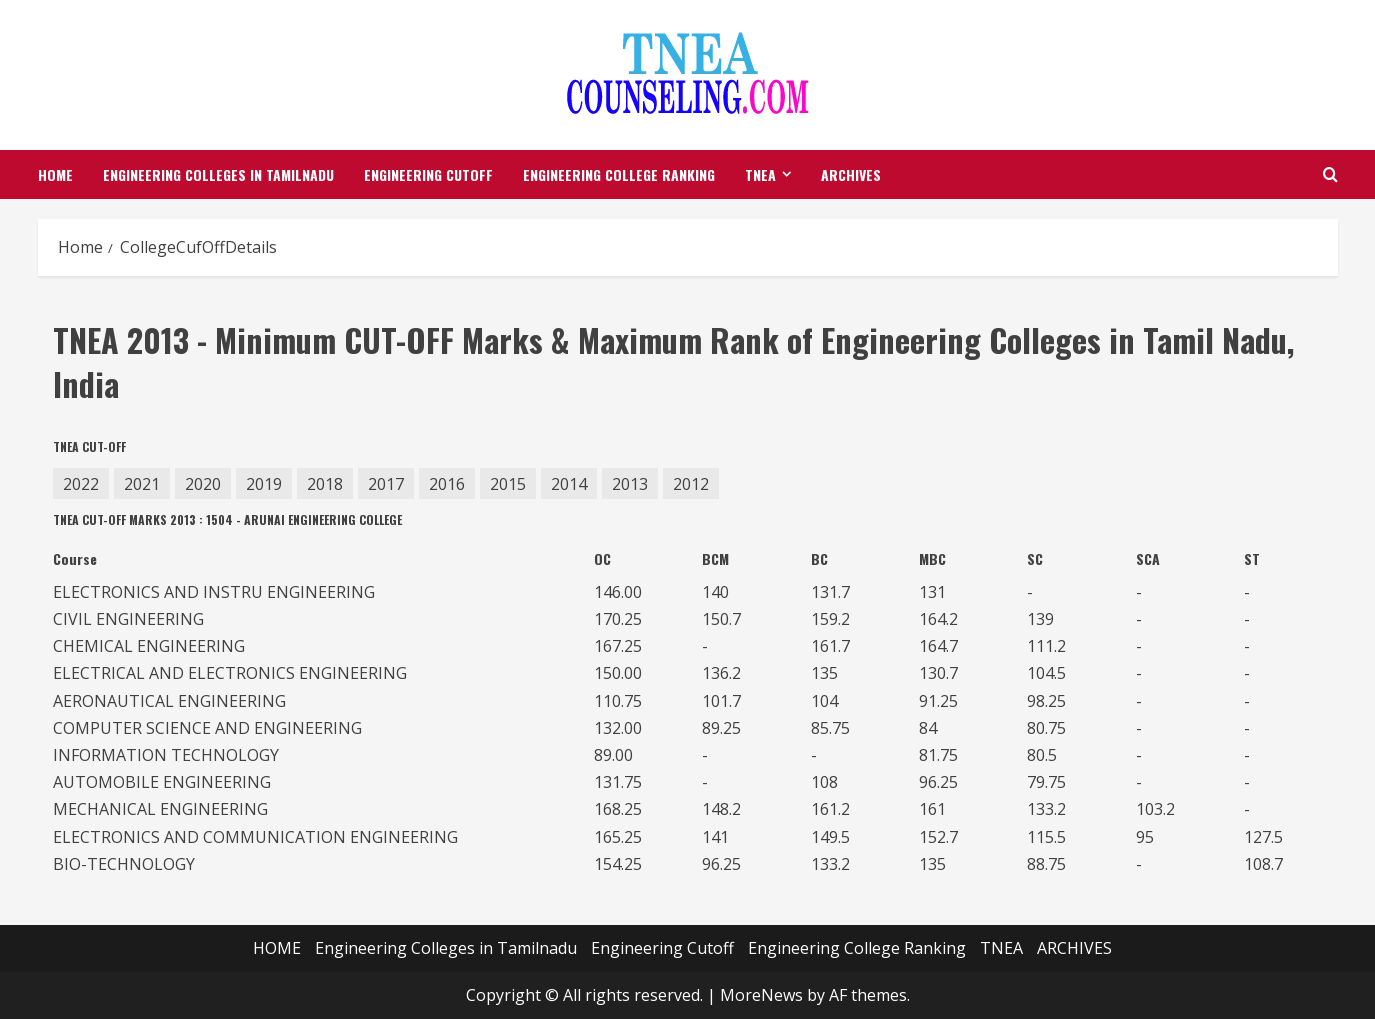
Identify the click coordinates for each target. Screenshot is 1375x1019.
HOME (55, 174)
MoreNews (761, 995)
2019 (264, 484)
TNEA (760, 174)
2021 (142, 484)
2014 (569, 484)
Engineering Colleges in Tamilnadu (218, 174)
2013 (630, 484)
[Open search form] (1330, 174)
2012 (691, 484)
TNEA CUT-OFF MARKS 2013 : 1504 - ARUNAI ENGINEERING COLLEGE (227, 520)
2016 (447, 484)
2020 (203, 484)
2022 (81, 484)
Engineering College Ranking (619, 174)
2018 (325, 484)
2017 (386, 484)
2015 (508, 484)
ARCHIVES (851, 174)
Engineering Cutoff (428, 174)
